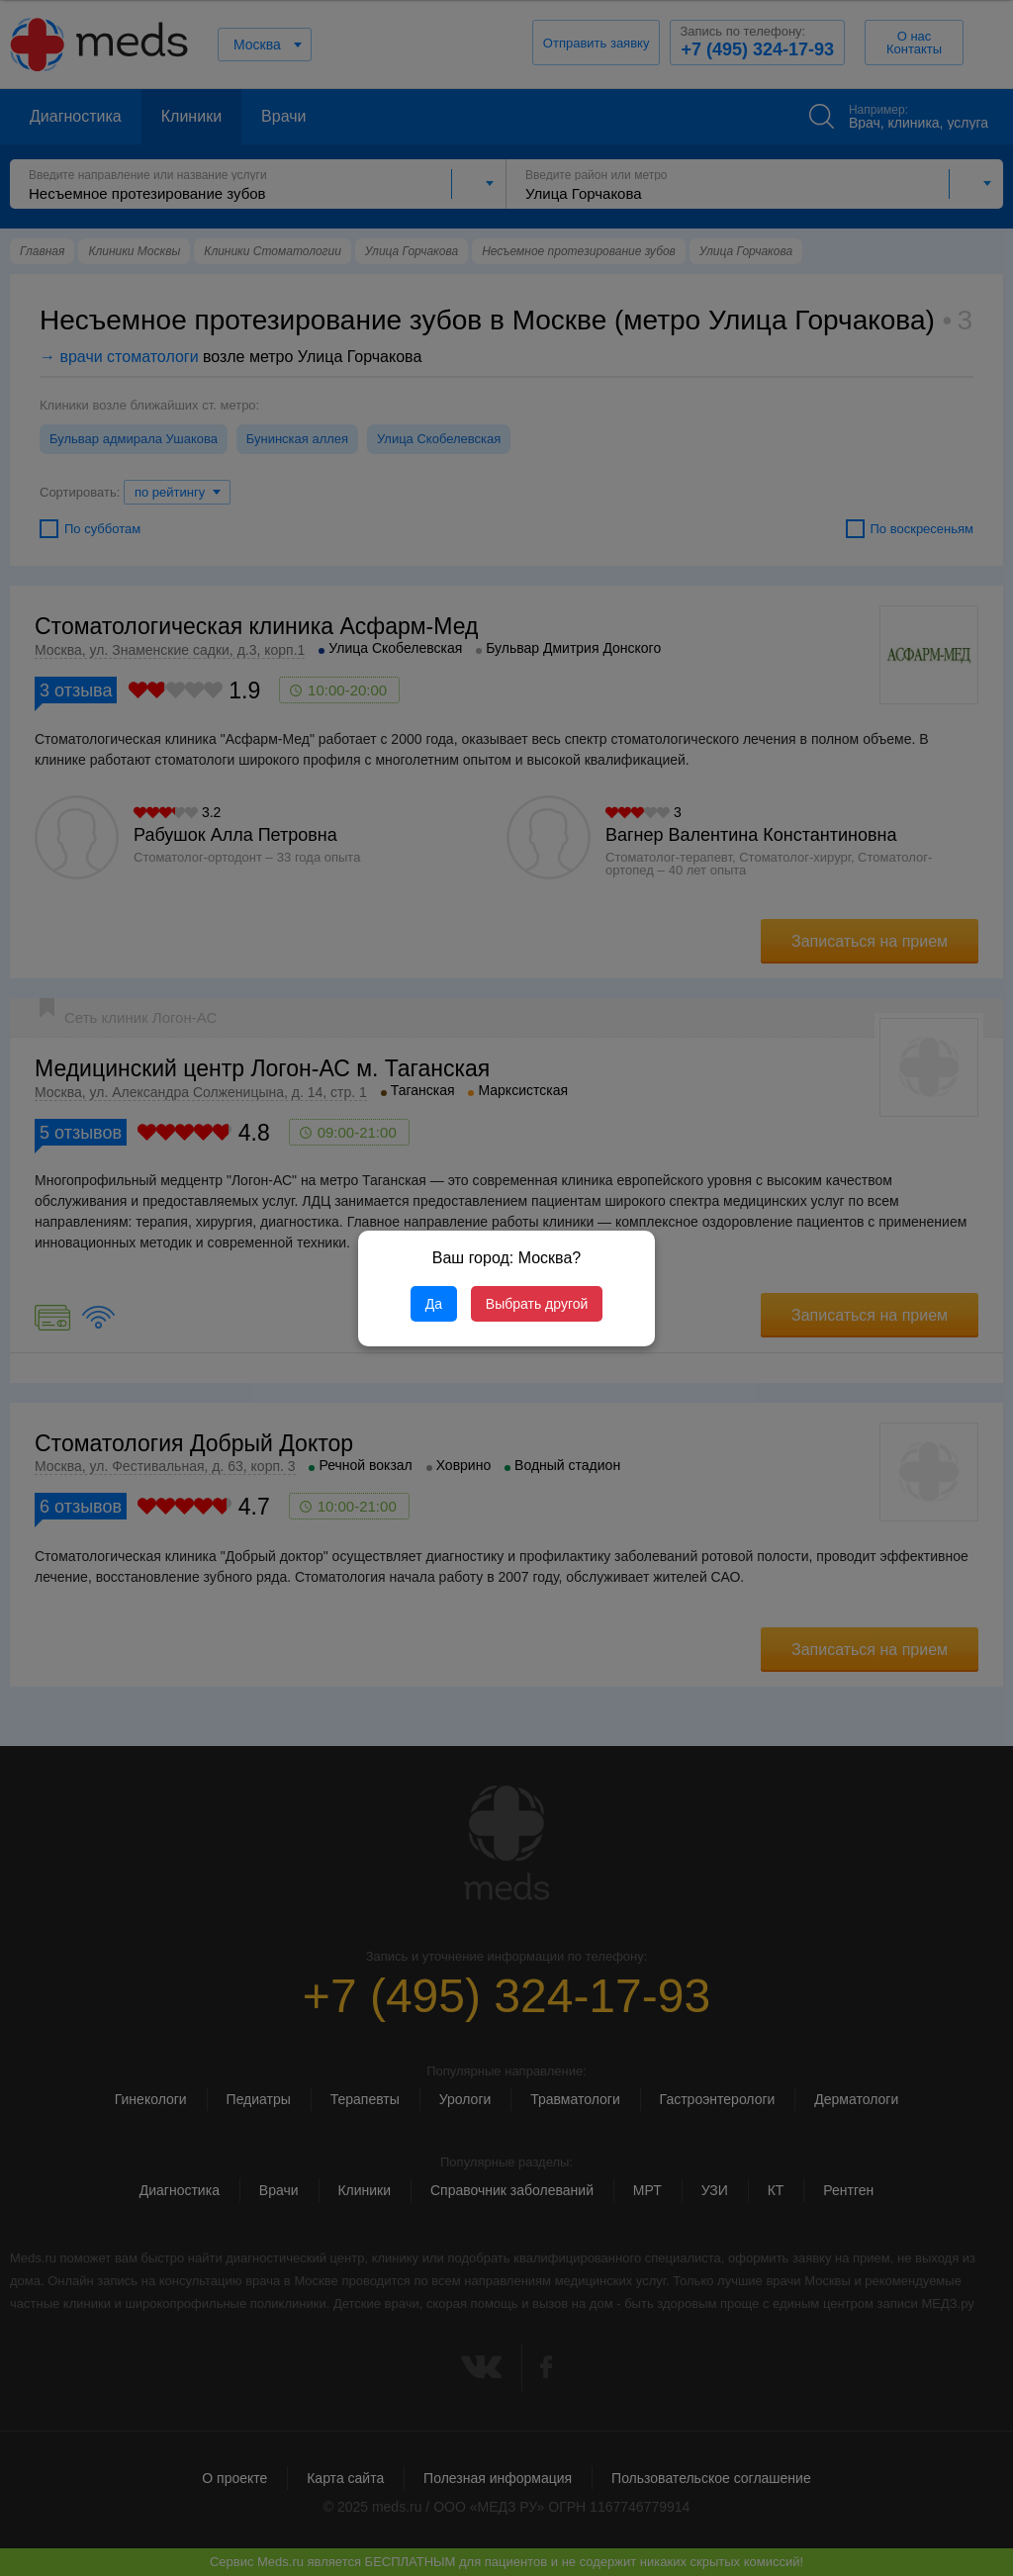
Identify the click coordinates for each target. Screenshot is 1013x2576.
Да (433, 1304)
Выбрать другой (537, 1304)
